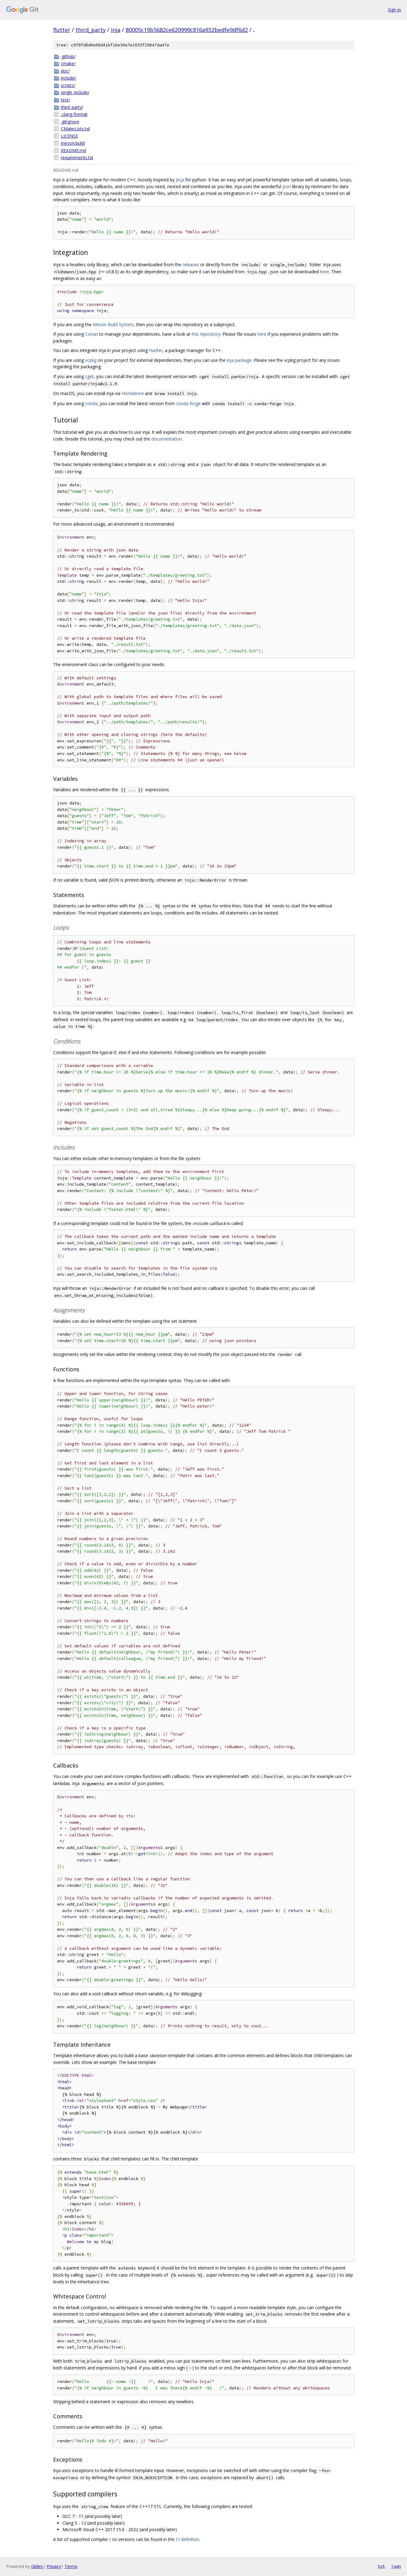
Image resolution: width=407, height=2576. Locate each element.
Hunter (155, 350)
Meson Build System (113, 324)
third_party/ (72, 107)
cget (89, 376)
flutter (61, 30)
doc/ (65, 71)
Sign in (394, 10)
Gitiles (37, 2566)
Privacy (54, 2566)
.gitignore (70, 121)
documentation (166, 439)
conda (91, 403)
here (324, 272)
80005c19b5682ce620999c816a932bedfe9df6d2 (187, 30)
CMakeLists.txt (75, 129)
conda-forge (188, 403)
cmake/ (68, 63)
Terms (71, 2566)
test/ (65, 100)
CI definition (187, 2539)
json (286, 186)
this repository (206, 334)
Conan (91, 334)
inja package (239, 360)
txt (381, 2566)
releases (190, 264)
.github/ (68, 56)
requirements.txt (77, 157)
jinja (180, 180)
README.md (73, 150)
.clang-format (74, 114)
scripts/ (68, 85)
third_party (91, 30)
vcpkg (90, 360)
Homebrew (133, 393)
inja (115, 30)
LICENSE (69, 136)
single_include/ (75, 92)
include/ (68, 78)
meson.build (73, 143)
